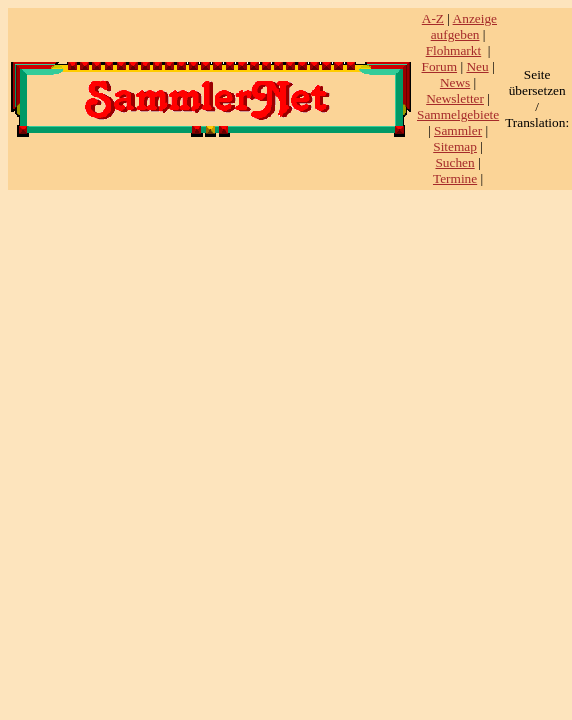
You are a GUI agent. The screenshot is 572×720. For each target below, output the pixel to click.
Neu (477, 66)
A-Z (433, 18)
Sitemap (455, 146)
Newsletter (455, 98)
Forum (440, 66)
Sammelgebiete (458, 114)
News (455, 82)
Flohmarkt (454, 50)
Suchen (454, 162)
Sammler (458, 130)
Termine (455, 178)
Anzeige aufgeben (464, 26)
